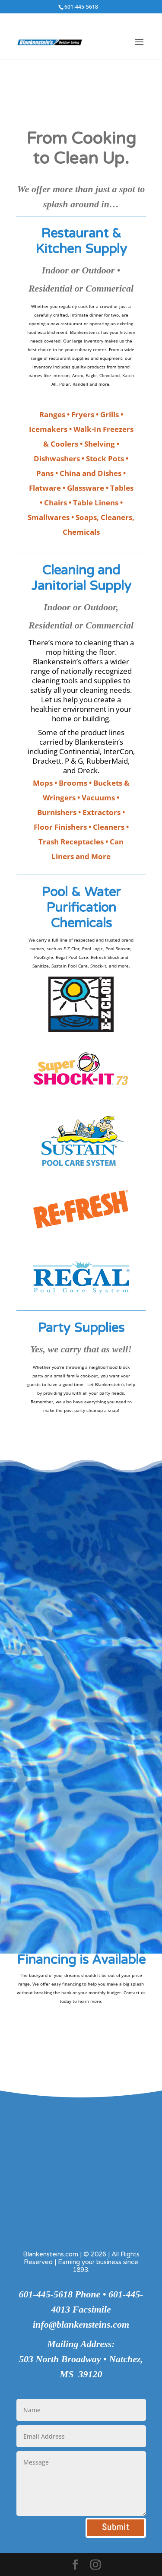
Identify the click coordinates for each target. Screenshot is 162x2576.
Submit (116, 2527)
